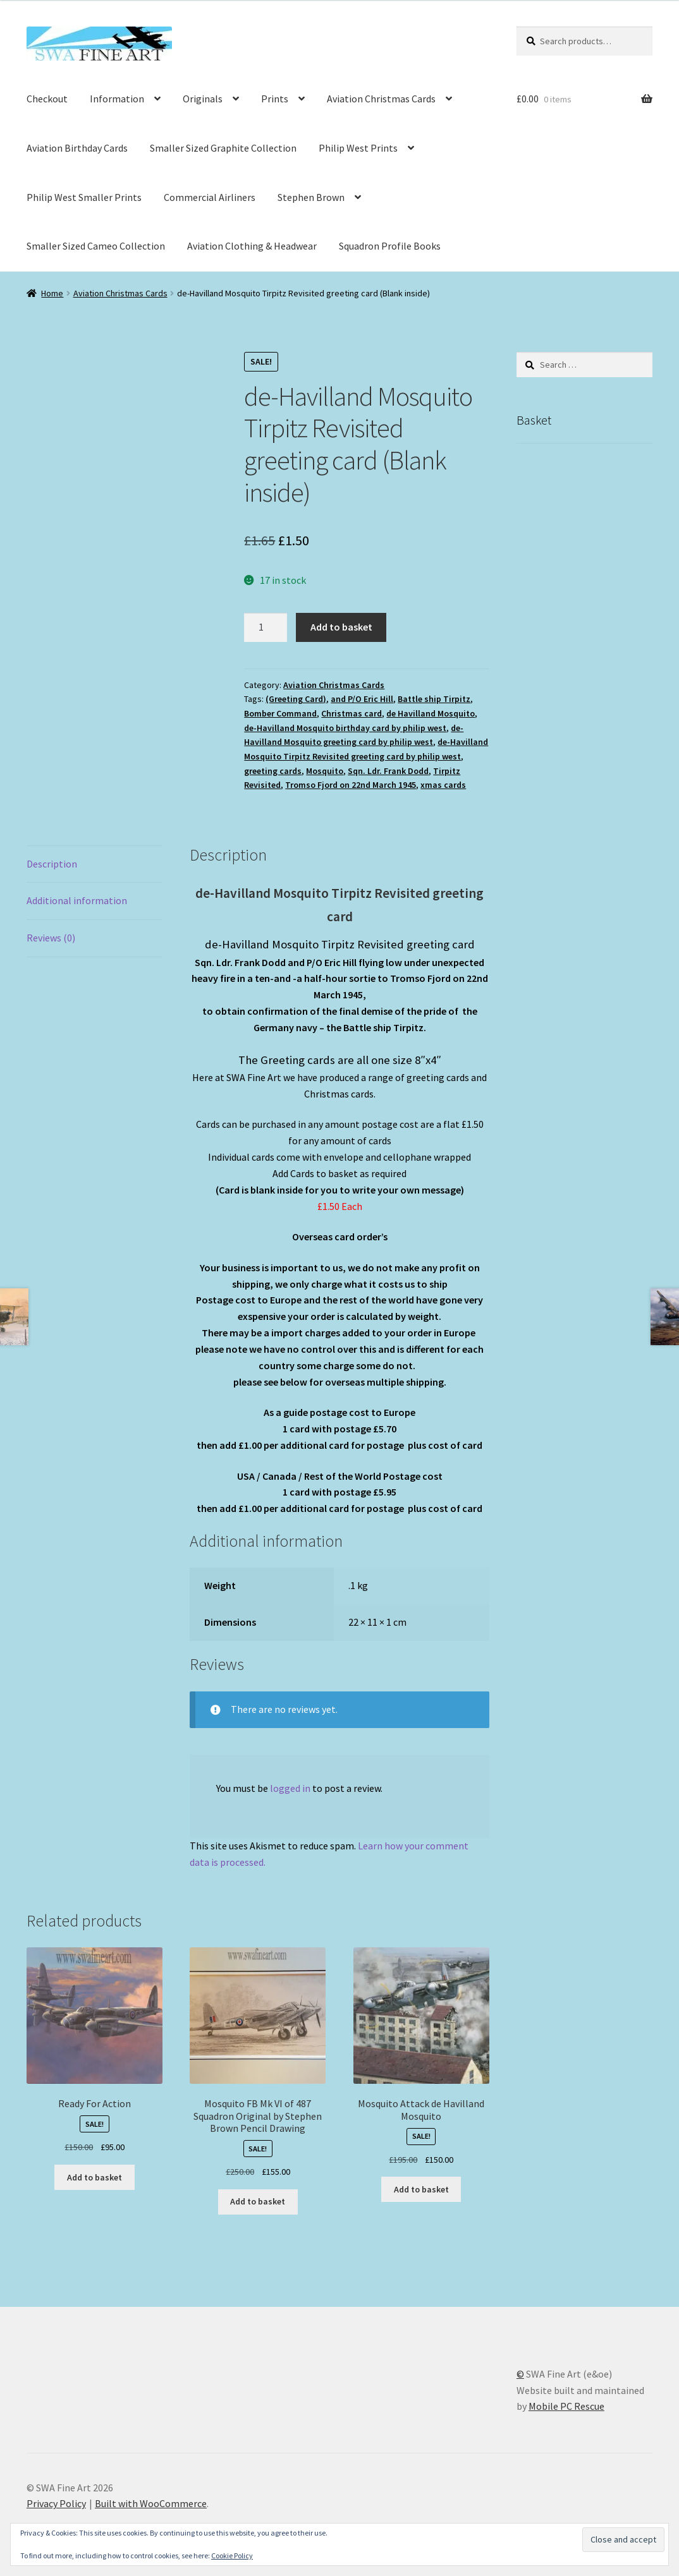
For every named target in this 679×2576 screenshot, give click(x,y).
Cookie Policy (232, 2555)
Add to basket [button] (94, 2177)
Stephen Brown (311, 197)
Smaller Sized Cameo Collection (96, 245)
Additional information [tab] (77, 900)
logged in (290, 1788)
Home (52, 293)
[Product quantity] (265, 627)
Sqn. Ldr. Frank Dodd (388, 771)
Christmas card (351, 713)
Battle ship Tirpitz (434, 698)
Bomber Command (280, 713)
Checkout (47, 98)
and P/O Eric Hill (362, 698)
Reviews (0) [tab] (51, 937)
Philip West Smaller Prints (84, 197)
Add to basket (341, 626)
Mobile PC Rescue (566, 2406)
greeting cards (273, 771)
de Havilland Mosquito (430, 713)
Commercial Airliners (209, 197)
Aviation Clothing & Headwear (252, 245)
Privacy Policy (56, 2503)
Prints (274, 98)
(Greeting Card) (296, 698)
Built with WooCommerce (151, 2503)
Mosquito (324, 771)
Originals (203, 98)
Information (117, 98)
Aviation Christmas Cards (381, 98)
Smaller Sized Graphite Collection (223, 148)
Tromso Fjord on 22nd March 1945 (350, 784)
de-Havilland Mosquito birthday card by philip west (345, 728)
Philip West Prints (358, 148)
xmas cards (443, 784)
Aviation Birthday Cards (77, 148)
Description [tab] (52, 863)
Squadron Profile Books (390, 245)
